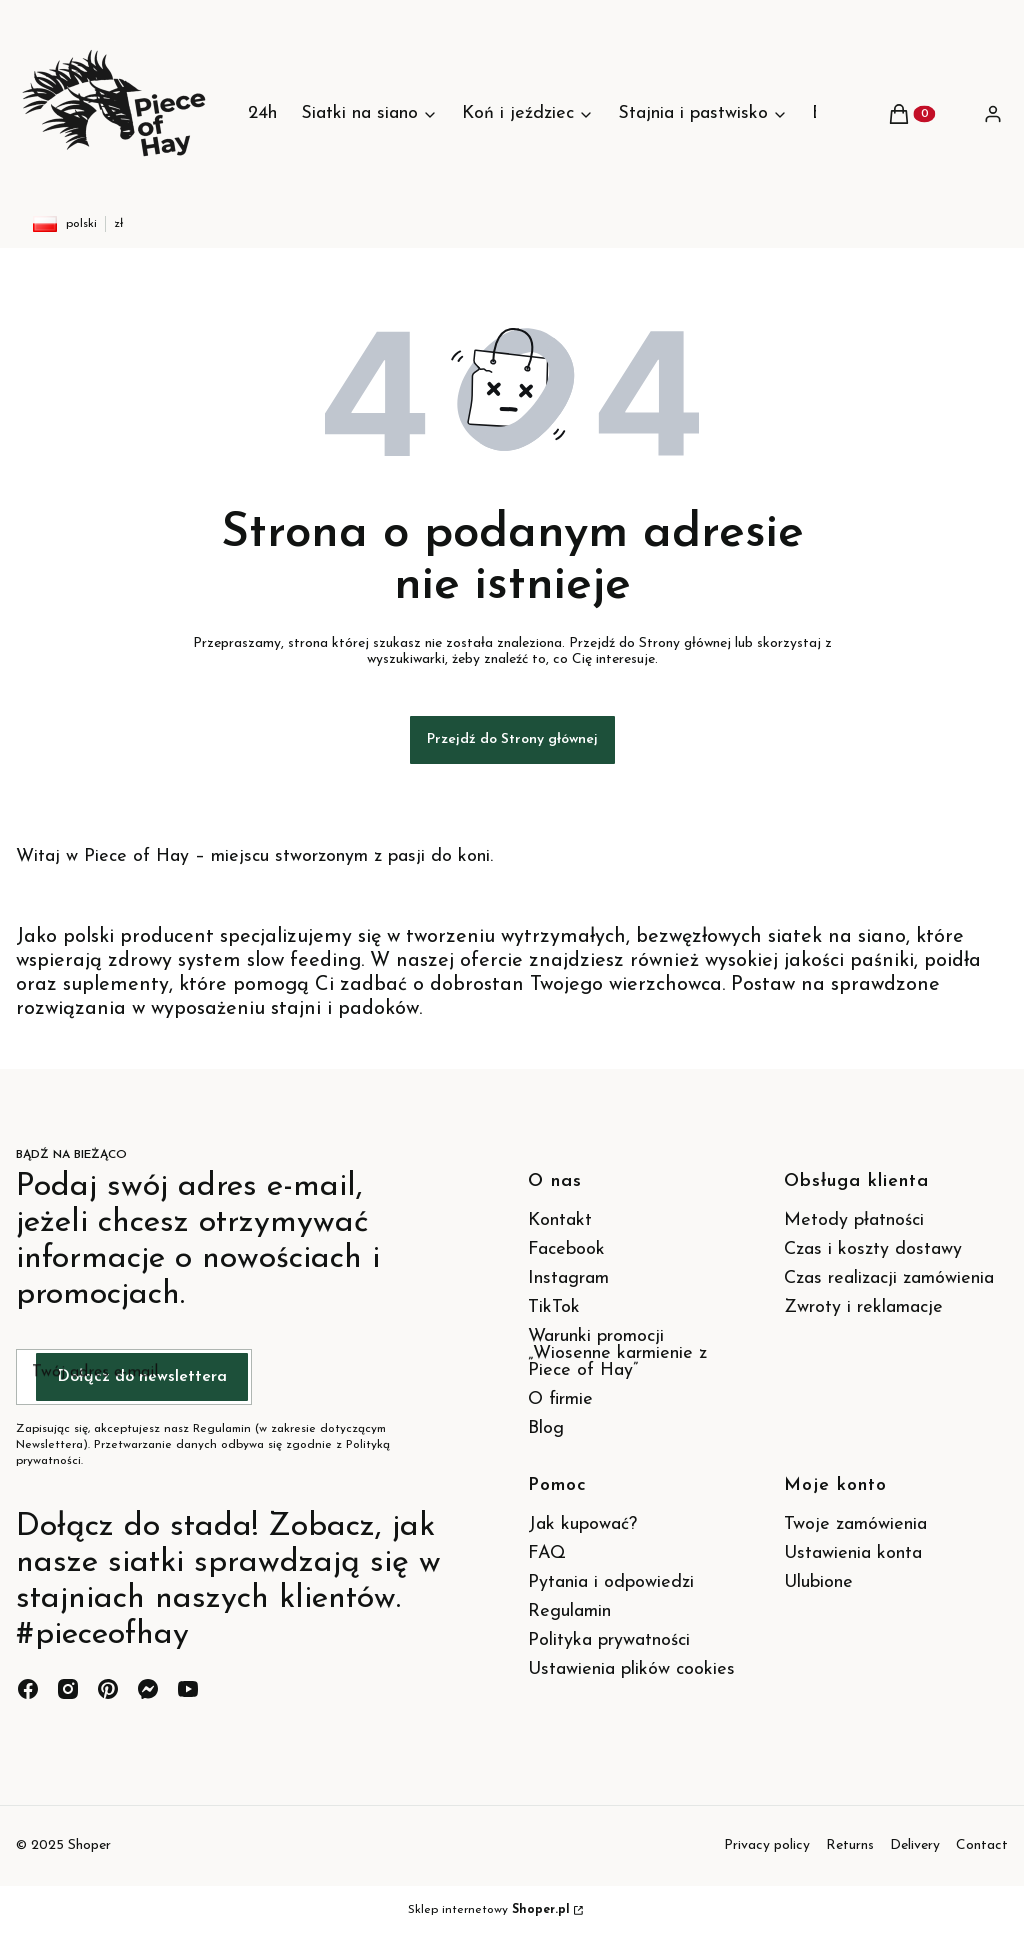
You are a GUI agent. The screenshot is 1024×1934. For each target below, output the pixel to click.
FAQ (547, 1553)
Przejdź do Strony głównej (512, 739)
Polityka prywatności (609, 1640)
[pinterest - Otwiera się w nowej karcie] (108, 1689)
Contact (982, 1845)
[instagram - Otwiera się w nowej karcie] (68, 1689)
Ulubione (818, 1582)
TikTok (554, 1307)
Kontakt (560, 1220)
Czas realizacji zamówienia (889, 1278)
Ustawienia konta (853, 1553)
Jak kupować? (582, 1524)
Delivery (915, 1845)
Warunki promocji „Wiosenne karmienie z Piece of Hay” (617, 1353)
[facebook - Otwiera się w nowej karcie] (28, 1689)
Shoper (89, 1845)
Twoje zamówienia (855, 1524)
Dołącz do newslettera (142, 1377)
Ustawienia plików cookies (631, 1669)
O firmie (560, 1399)
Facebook (569, 1249)
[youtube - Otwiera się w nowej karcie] (188, 1689)
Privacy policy (767, 1845)
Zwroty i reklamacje (863, 1307)
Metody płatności (854, 1220)
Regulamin (569, 1611)
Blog (546, 1428)
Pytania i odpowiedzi (611, 1582)
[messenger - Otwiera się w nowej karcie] (148, 1689)
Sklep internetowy (489, 1910)
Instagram (571, 1278)
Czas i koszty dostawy (873, 1249)
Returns (850, 1845)
